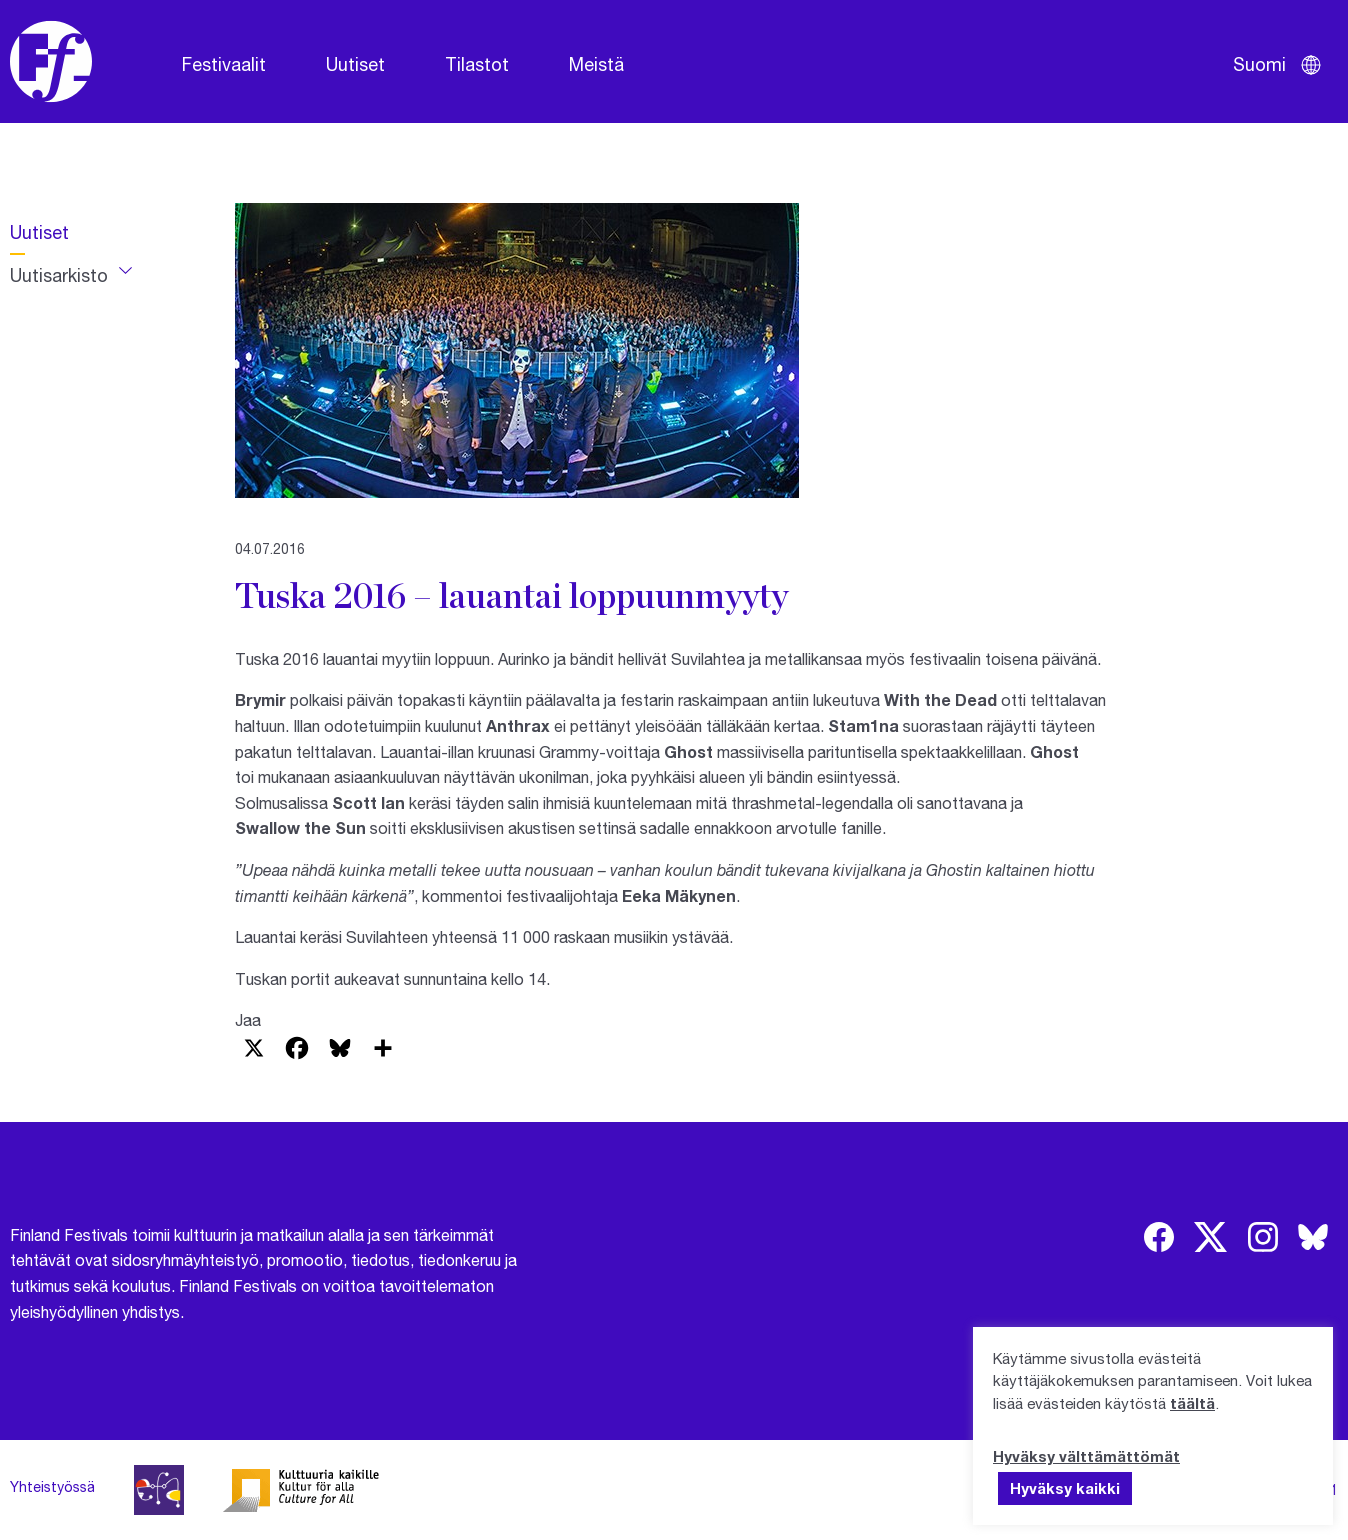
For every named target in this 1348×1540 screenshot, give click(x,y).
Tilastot (477, 64)
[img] (1159, 1237)
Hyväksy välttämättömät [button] (1086, 1456)
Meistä (596, 64)
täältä (1192, 1403)
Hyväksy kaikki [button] (1065, 1488)
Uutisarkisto (59, 275)
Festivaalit (224, 64)
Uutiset (355, 64)
